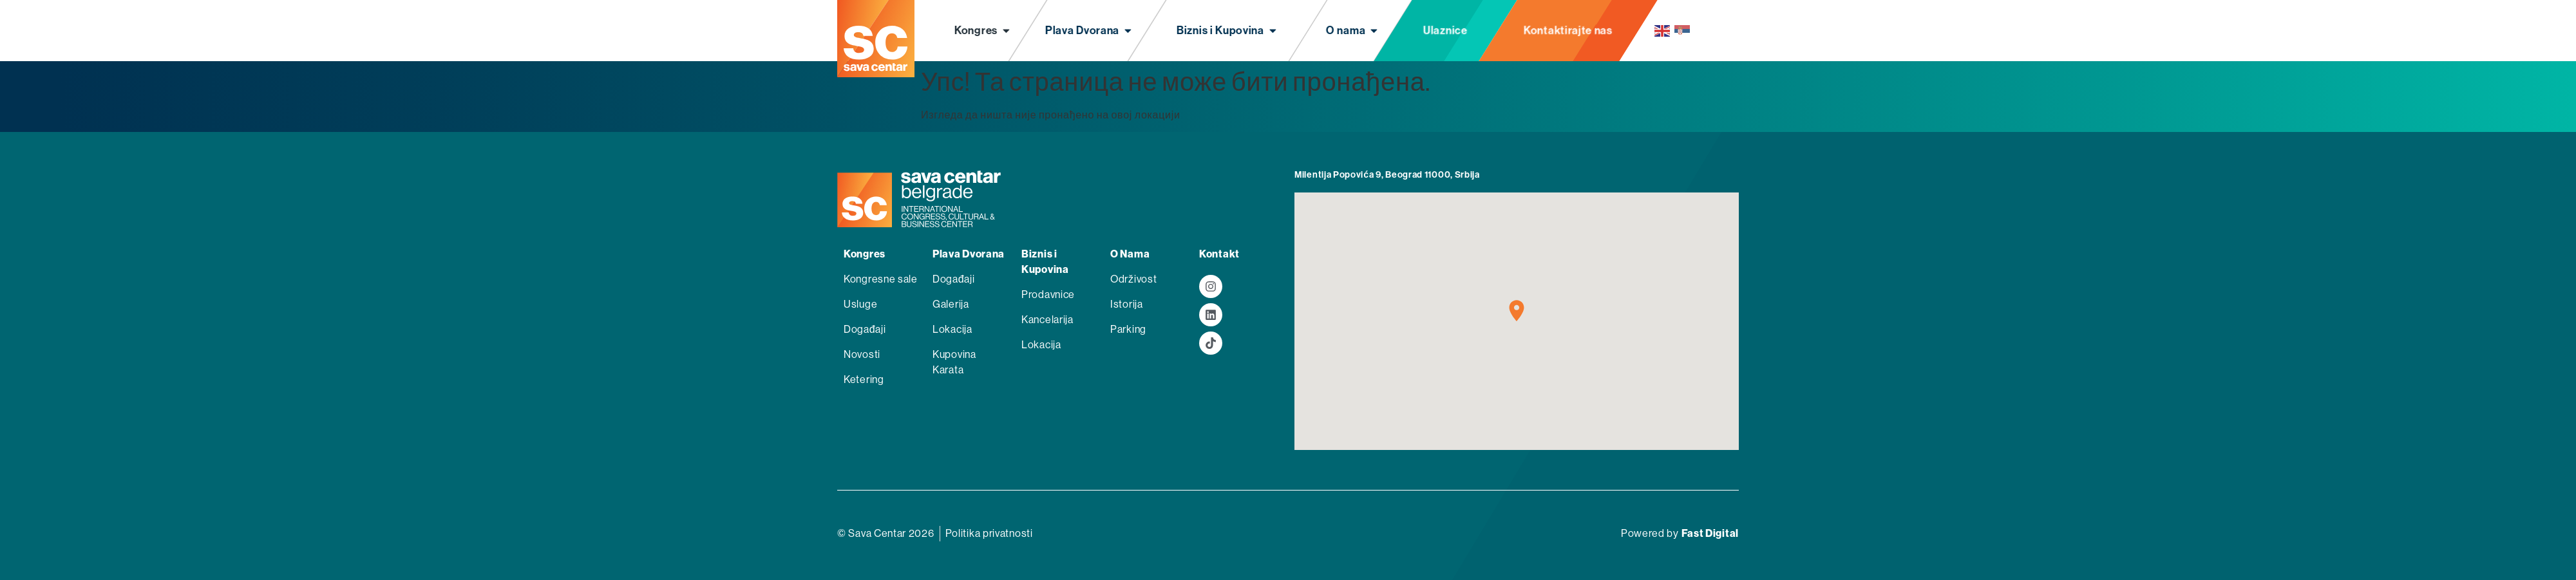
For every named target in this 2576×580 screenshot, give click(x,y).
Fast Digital (1710, 533)
